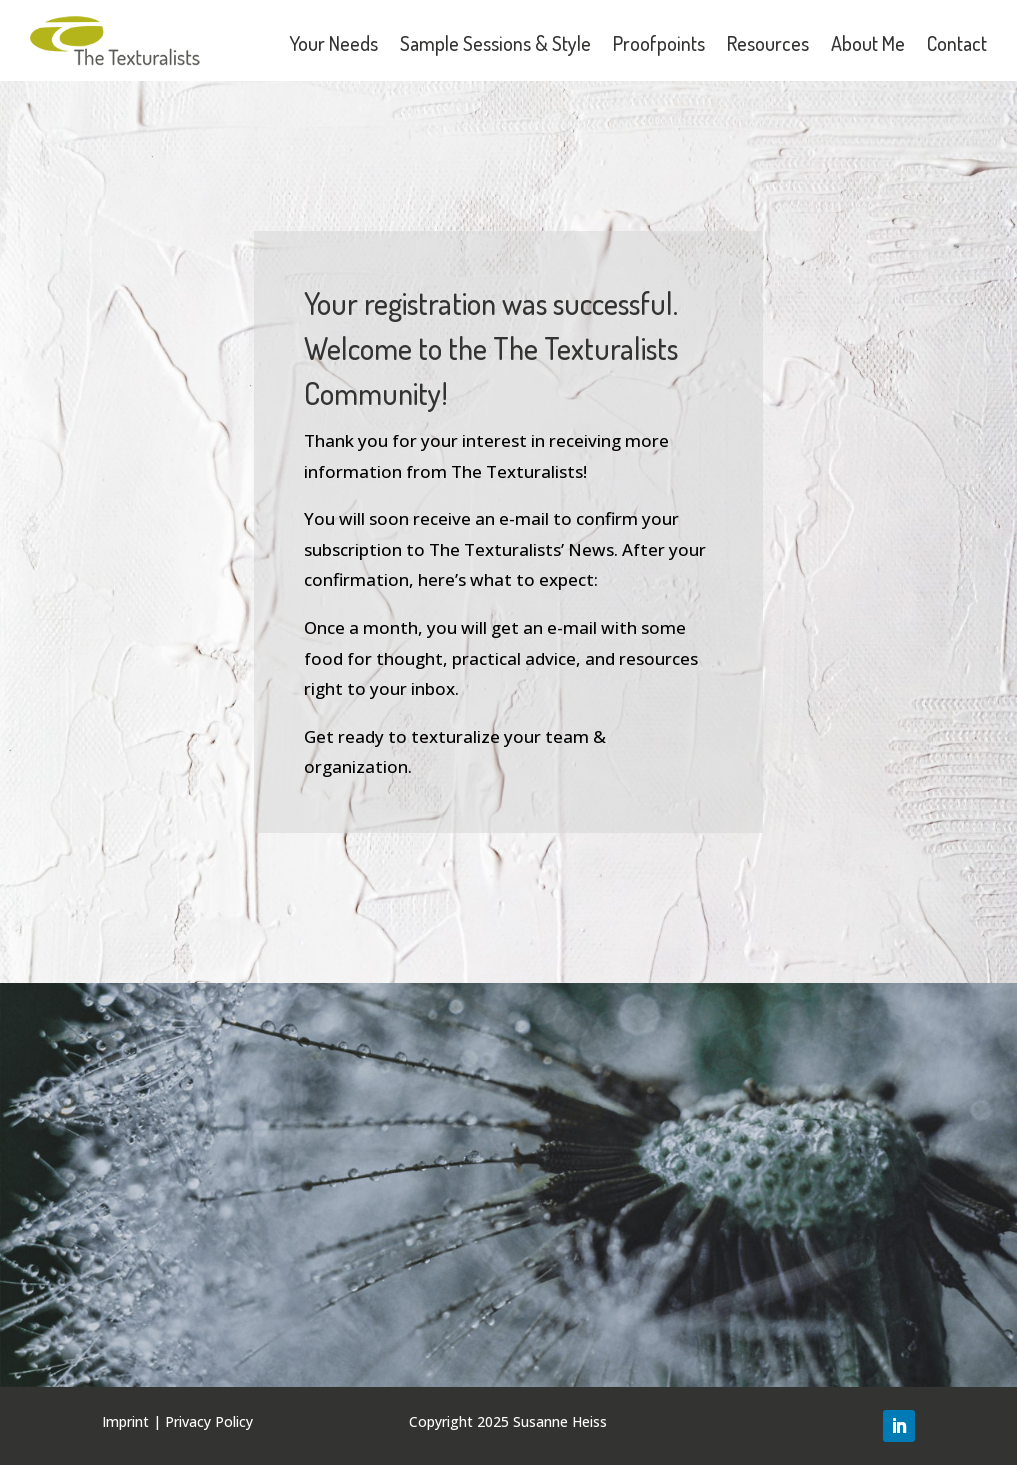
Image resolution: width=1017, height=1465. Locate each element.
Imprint (125, 1421)
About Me (868, 43)
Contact (957, 43)
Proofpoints (659, 43)
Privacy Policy (209, 1421)
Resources (768, 43)
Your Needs (333, 43)
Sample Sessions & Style (495, 43)
